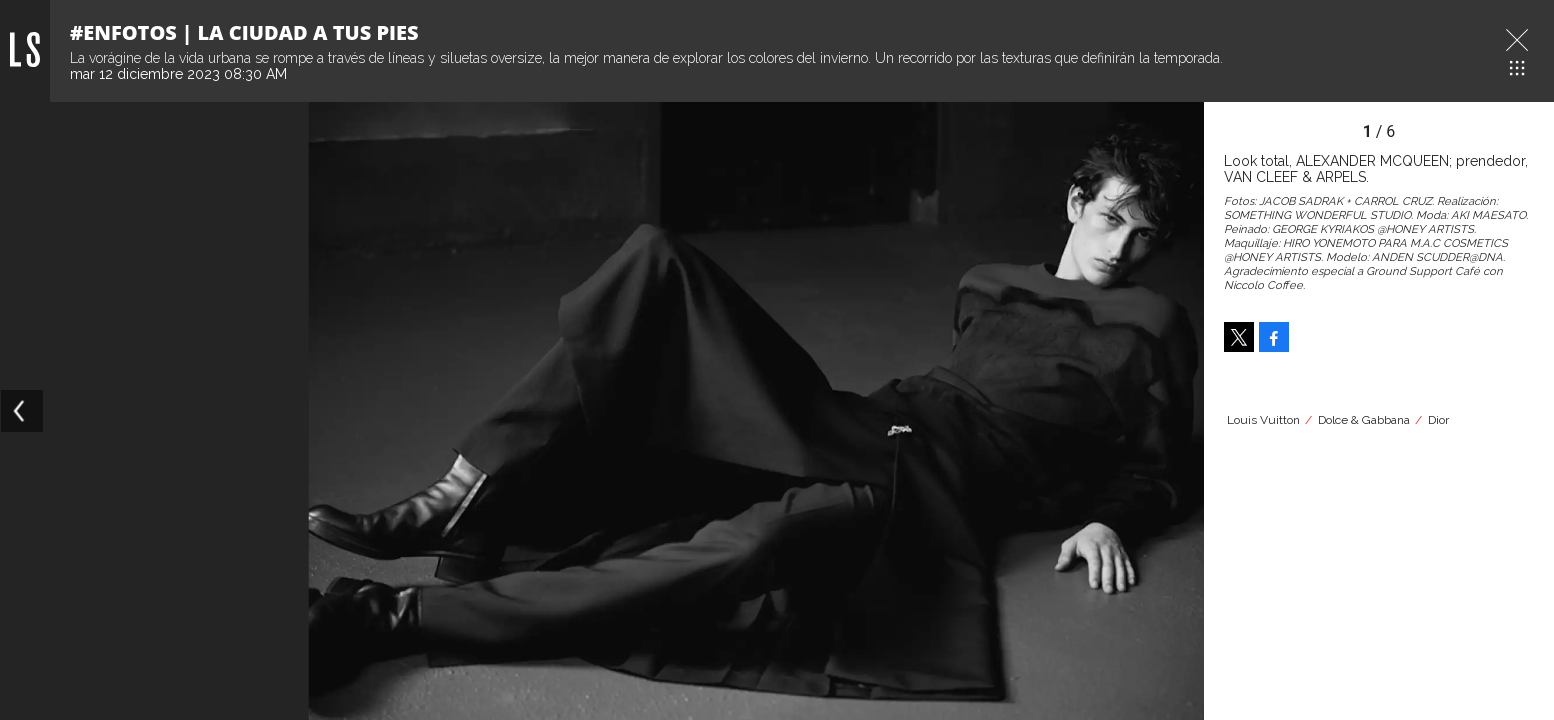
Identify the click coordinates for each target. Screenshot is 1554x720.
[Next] (1182, 411)
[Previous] (22, 411)
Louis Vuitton (1263, 420)
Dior (1438, 420)
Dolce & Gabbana (1364, 420)
